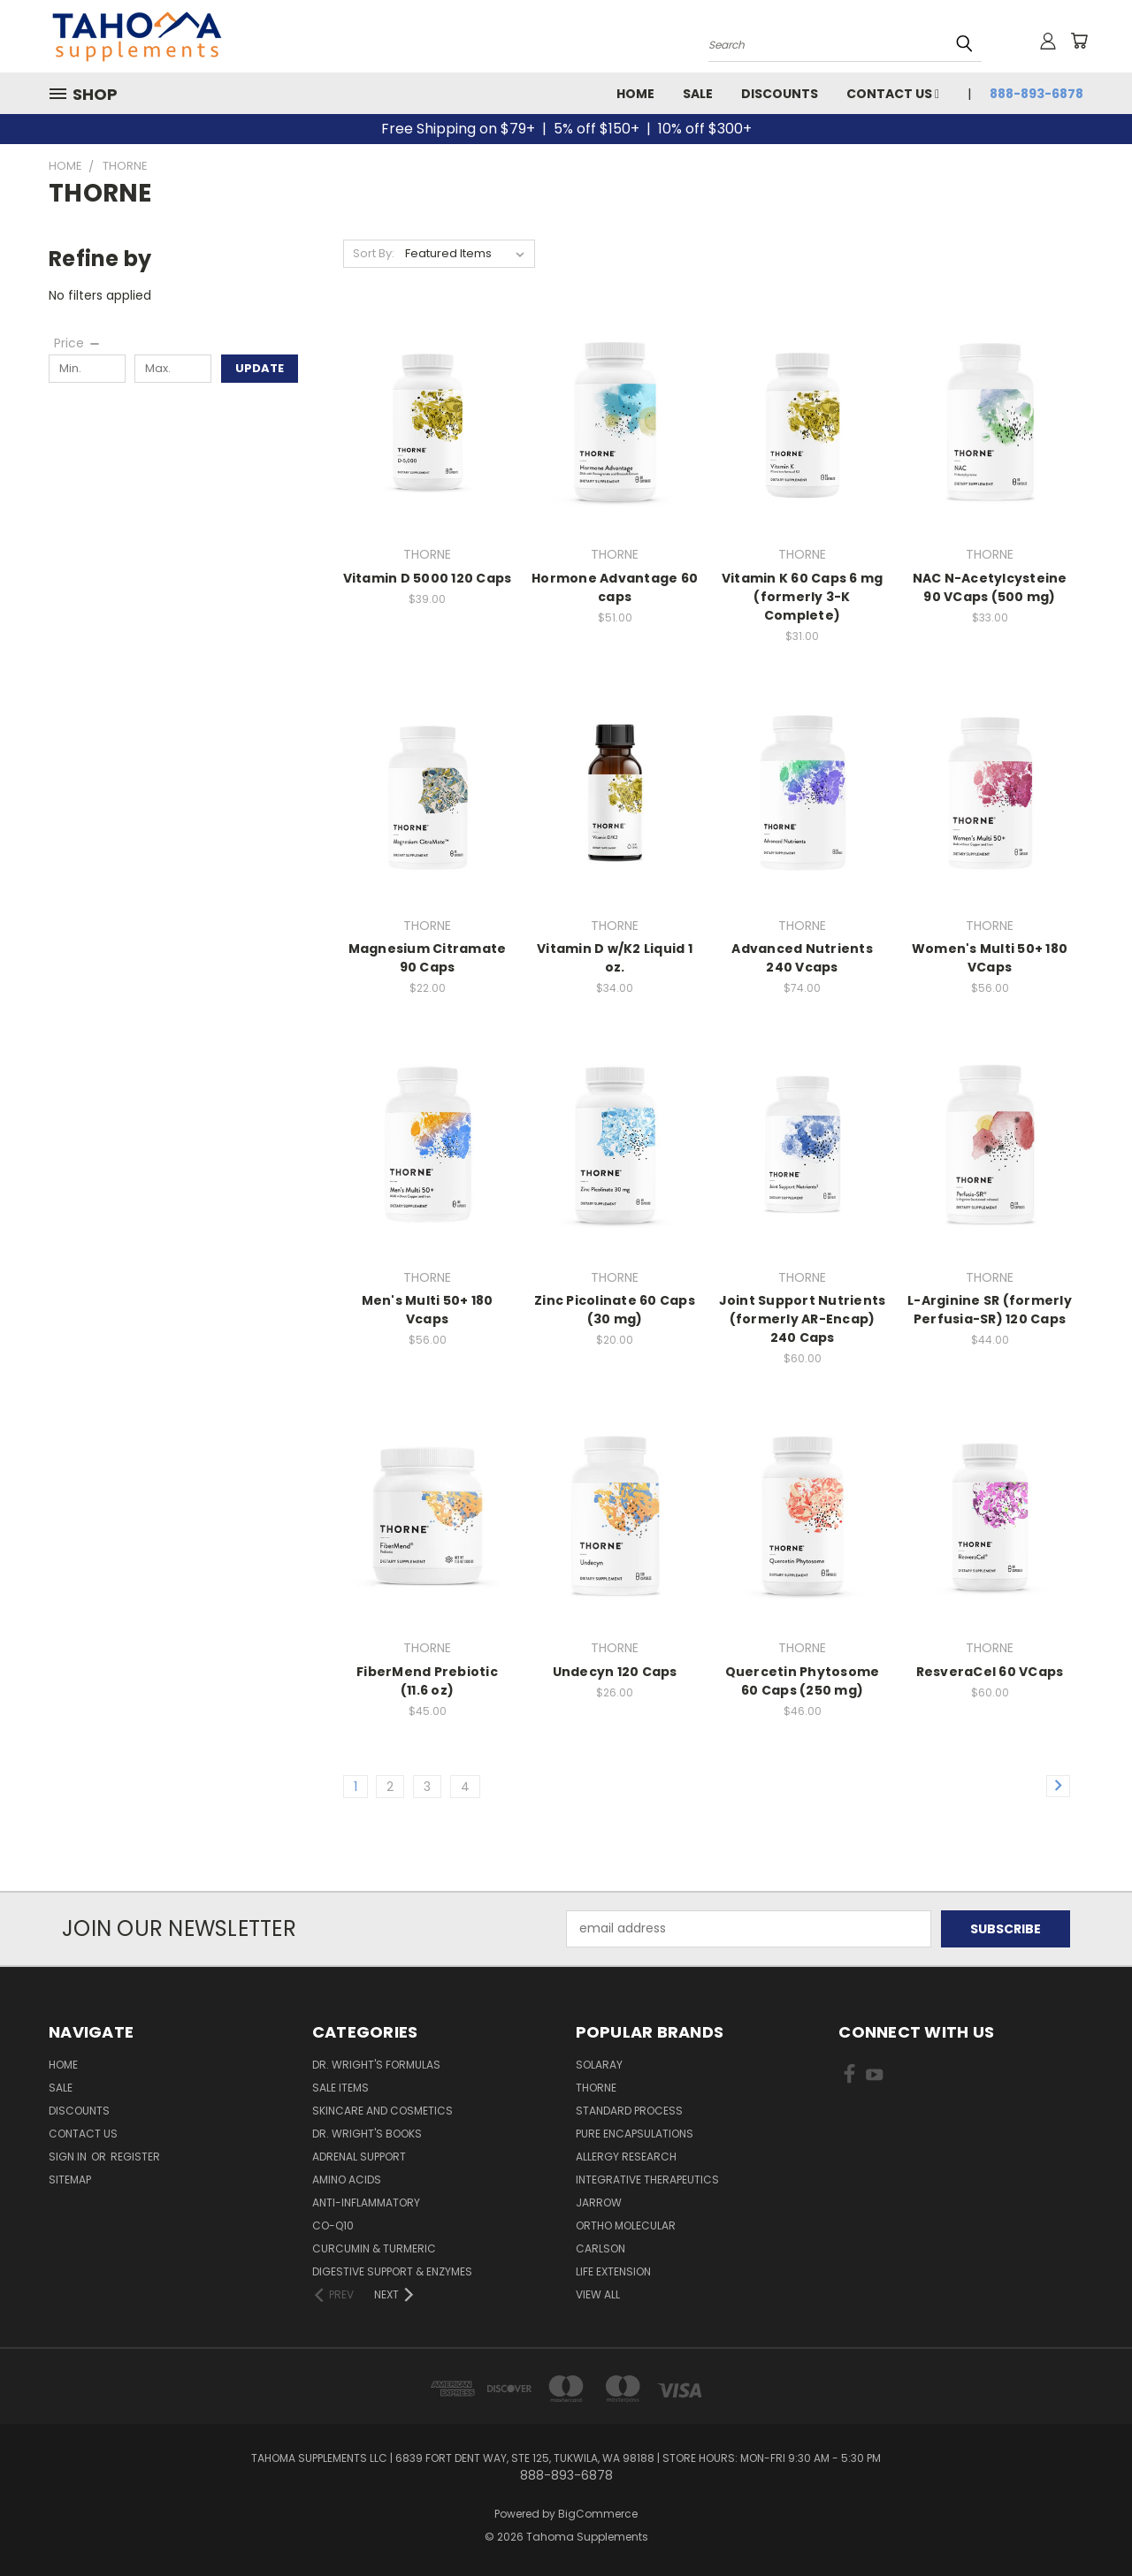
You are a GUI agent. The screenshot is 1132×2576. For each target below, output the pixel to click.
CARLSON (600, 2248)
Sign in (69, 2156)
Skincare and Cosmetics (382, 2110)
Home (635, 94)
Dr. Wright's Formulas (376, 2064)
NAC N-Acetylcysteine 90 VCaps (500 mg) (990, 587)
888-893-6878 (1036, 94)
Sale (698, 94)
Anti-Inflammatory (366, 2202)
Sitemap (70, 2179)
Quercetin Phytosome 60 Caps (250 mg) (802, 1681)
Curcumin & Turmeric (374, 2248)
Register (135, 2156)
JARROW (599, 2202)
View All (598, 2294)
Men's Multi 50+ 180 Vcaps (427, 1310)
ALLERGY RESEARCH (626, 2156)
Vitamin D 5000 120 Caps (427, 578)
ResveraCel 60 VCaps (990, 1671)
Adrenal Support (359, 2156)
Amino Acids (346, 2179)
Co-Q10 (333, 2225)
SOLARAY (599, 2064)
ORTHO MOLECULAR (626, 2225)
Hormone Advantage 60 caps (615, 587)
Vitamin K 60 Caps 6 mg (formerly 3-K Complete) (802, 596)
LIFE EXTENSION (613, 2271)
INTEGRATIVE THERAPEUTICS (647, 2179)
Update (259, 368)
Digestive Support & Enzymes (392, 2271)
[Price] (78, 343)
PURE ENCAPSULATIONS (634, 2133)
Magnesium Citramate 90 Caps (427, 958)
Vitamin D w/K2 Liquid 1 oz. (614, 958)
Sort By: (373, 253)
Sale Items (340, 2087)
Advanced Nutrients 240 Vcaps (802, 958)
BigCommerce (598, 2513)
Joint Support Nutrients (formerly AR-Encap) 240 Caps (802, 1319)
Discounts (779, 94)
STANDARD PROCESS (629, 2110)
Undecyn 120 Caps (615, 1671)
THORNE (596, 2087)
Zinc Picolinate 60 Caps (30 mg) (614, 1310)
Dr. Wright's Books (367, 2133)
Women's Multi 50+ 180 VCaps (989, 958)
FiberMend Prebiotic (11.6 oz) (427, 1681)
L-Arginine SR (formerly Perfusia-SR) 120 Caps (989, 1310)
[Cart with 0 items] (1079, 41)
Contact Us (892, 94)
